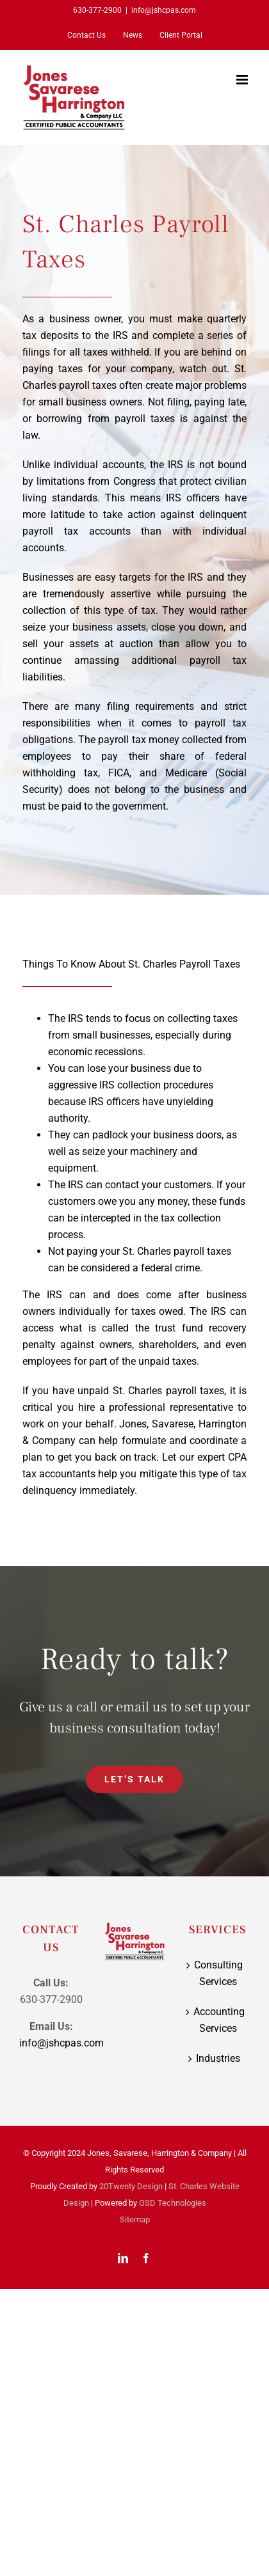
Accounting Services (218, 2020)
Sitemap (135, 2219)
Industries (218, 2058)
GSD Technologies (172, 2203)
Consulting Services (218, 1973)
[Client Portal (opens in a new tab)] (181, 35)
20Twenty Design (131, 2186)
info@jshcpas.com (163, 10)
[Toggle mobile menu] (243, 79)
